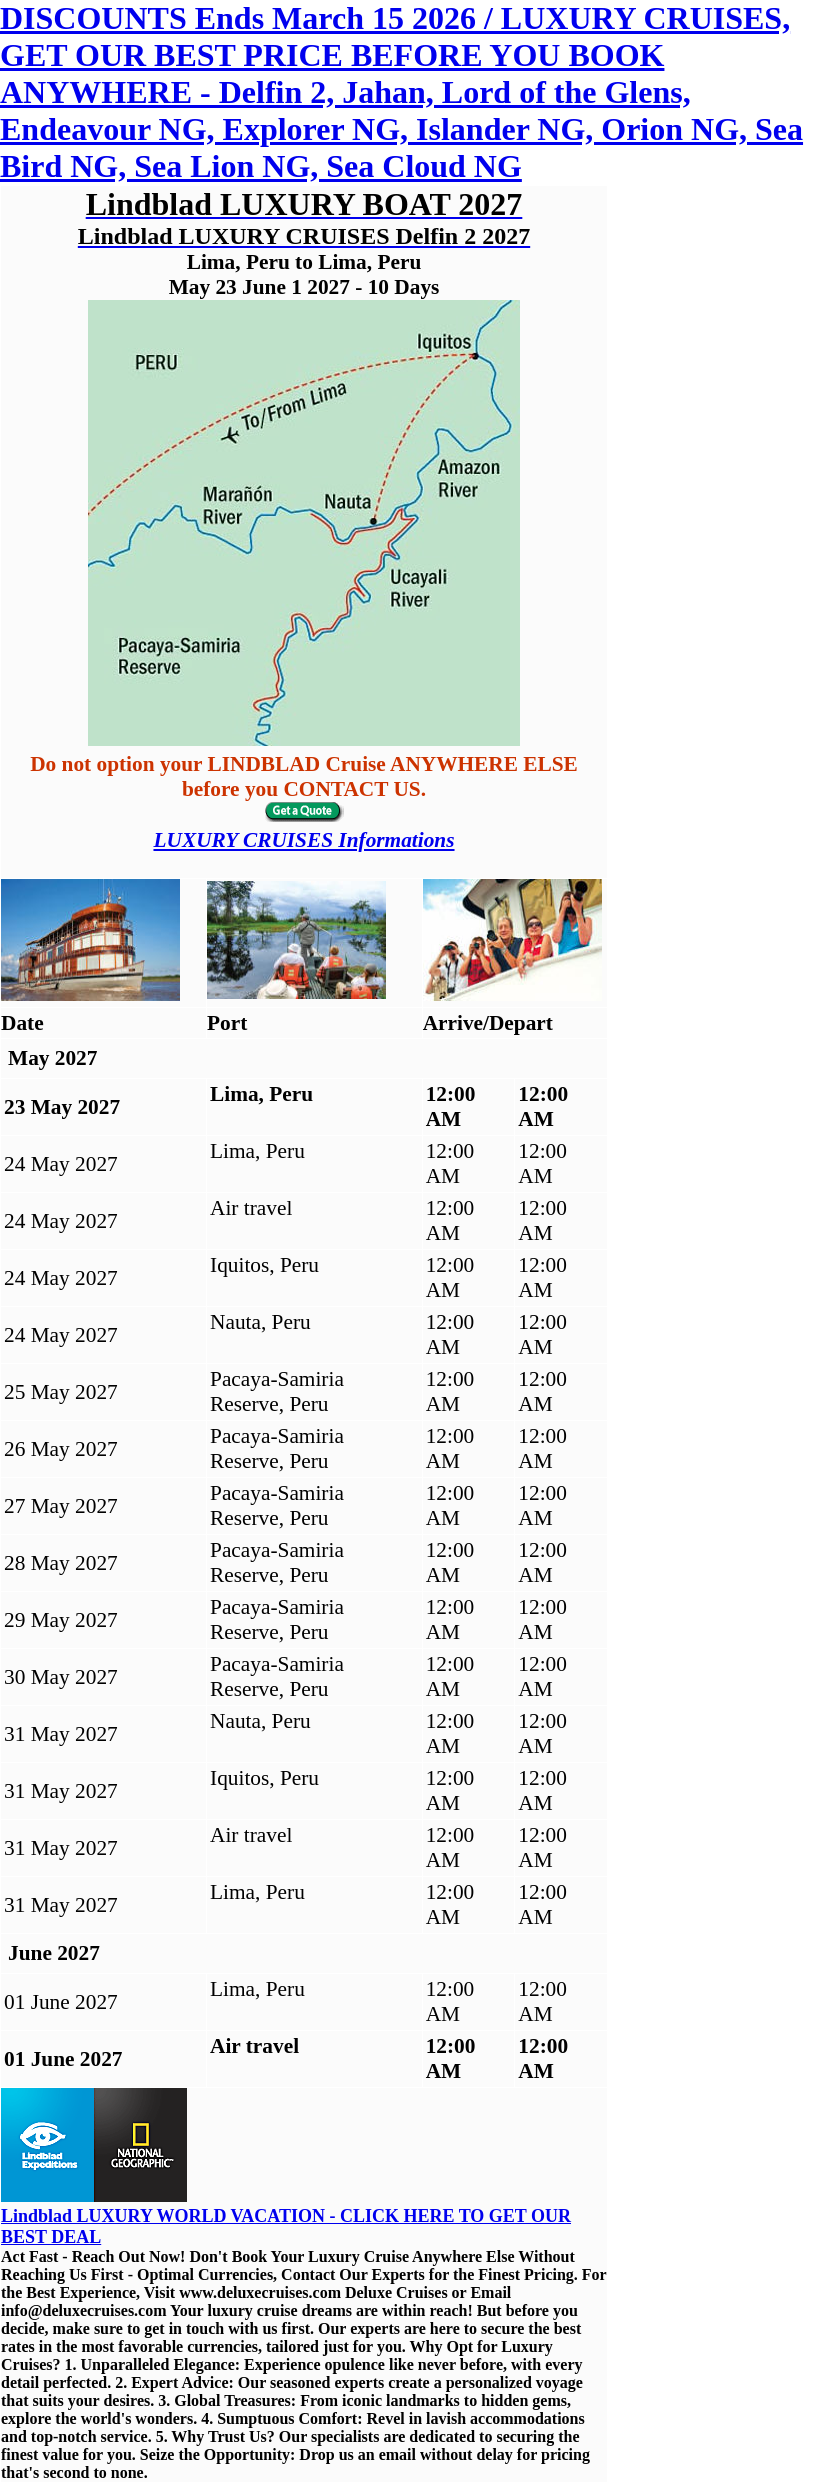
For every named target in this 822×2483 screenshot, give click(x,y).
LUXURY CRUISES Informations (303, 840)
